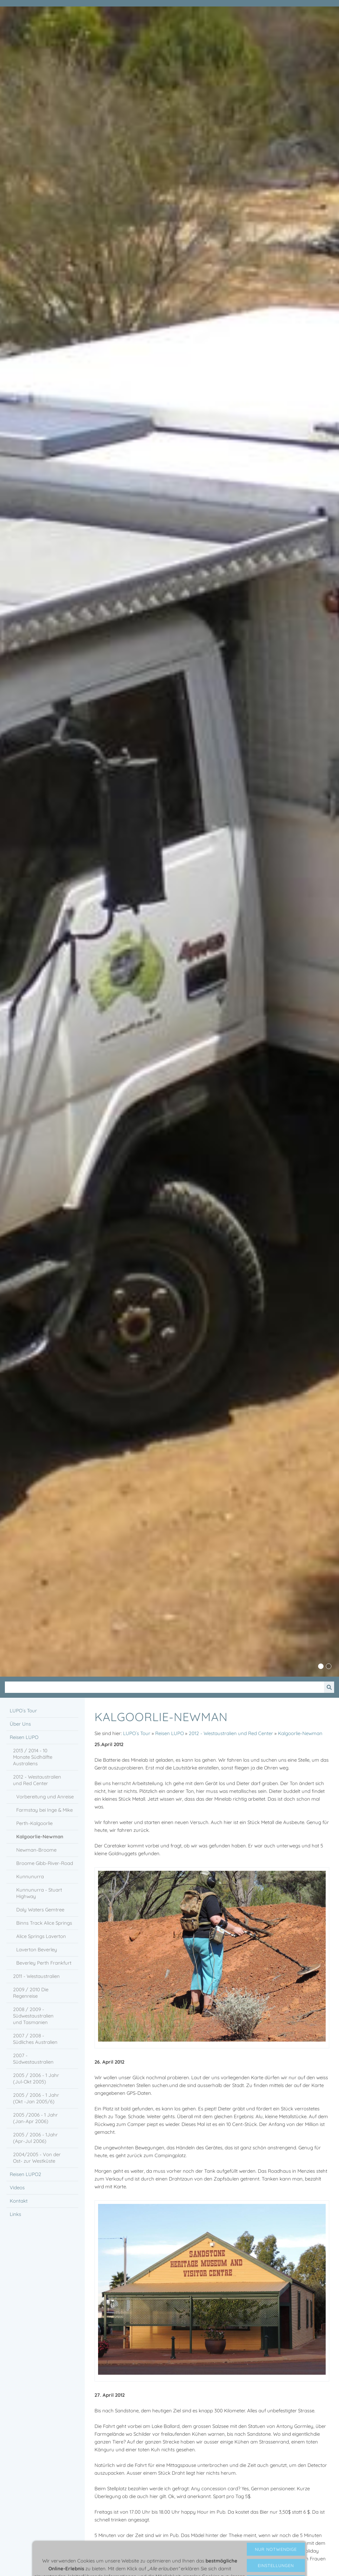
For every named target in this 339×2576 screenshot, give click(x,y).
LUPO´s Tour (136, 1733)
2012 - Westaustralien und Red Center (231, 1733)
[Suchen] (164, 1687)
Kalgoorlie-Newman (300, 1733)
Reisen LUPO (169, 1733)
